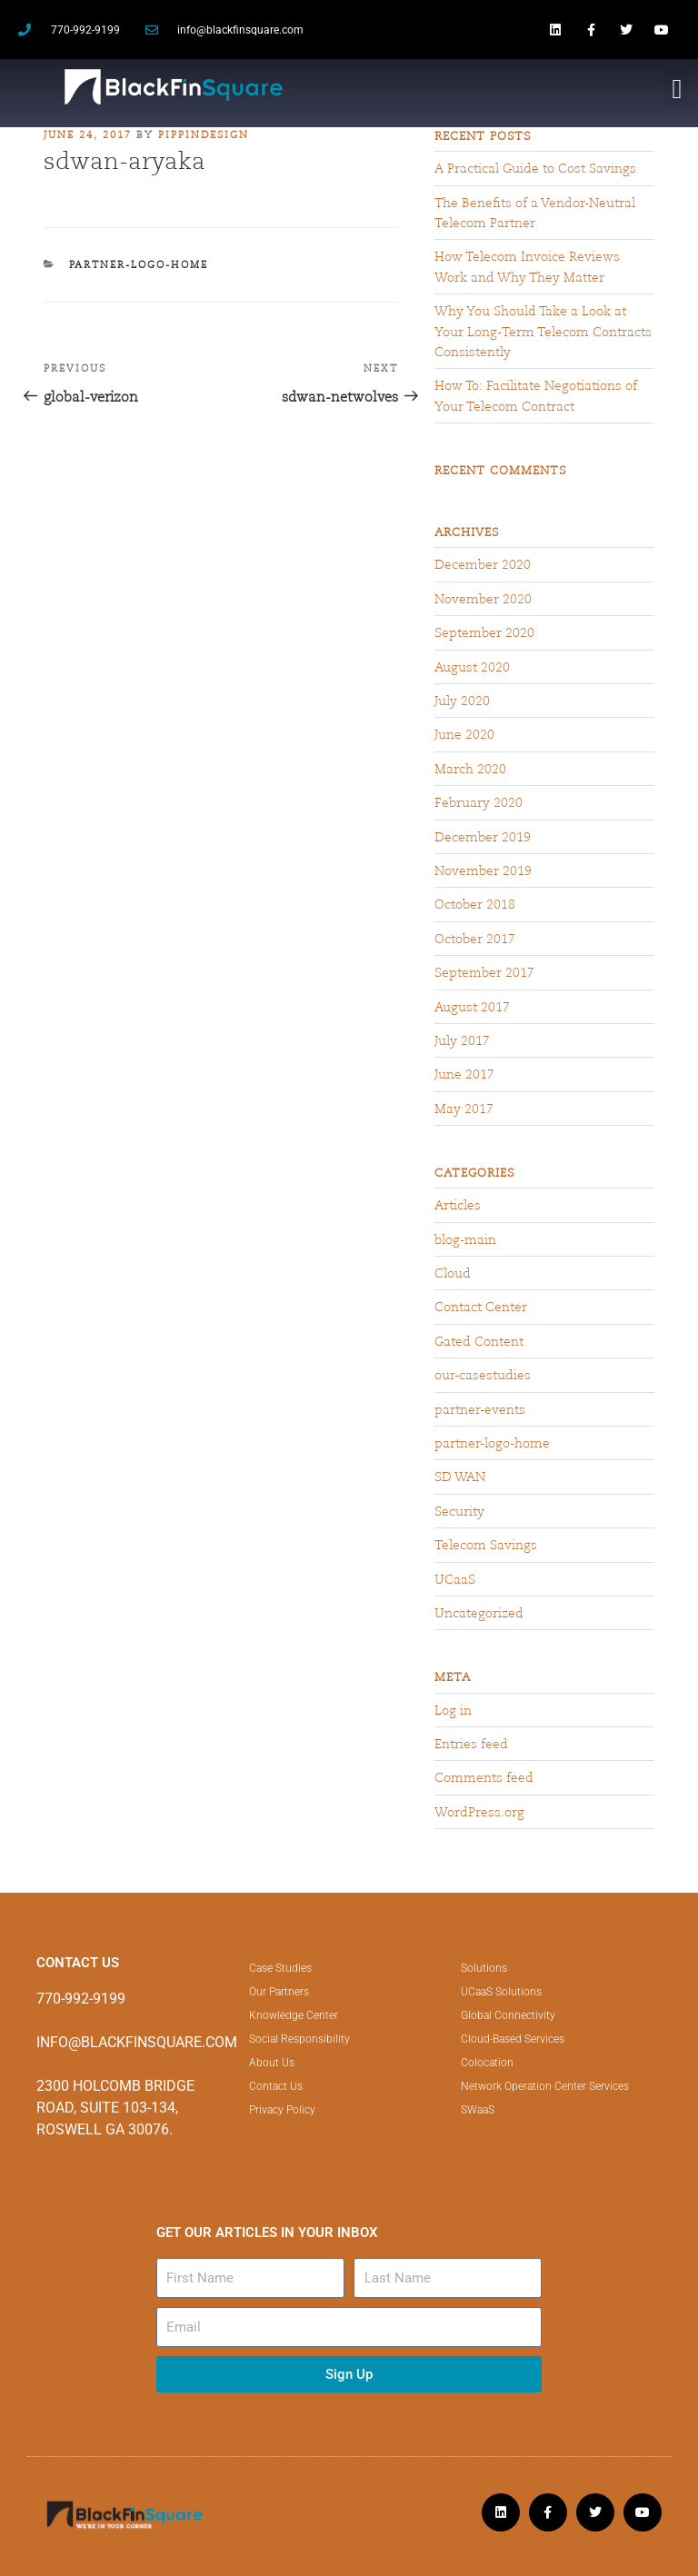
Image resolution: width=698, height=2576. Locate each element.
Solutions (484, 1968)
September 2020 (484, 632)
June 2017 (464, 1074)
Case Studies (280, 1968)
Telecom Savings (485, 1545)
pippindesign (203, 134)
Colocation (487, 2062)
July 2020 (462, 700)
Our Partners (279, 1991)
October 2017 (474, 938)
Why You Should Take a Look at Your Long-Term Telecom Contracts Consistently (543, 331)
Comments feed (483, 1777)
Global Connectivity (508, 2015)
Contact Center (480, 1306)
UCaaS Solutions (501, 1991)
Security (459, 1511)
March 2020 (470, 769)
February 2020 (478, 802)
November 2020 (483, 599)
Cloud (452, 1273)
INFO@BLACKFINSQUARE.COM (136, 2042)
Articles (457, 1205)
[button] (677, 88)
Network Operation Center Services (545, 2086)
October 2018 (474, 904)
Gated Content (479, 1341)
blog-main (465, 1239)
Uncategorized (479, 1613)
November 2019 (483, 870)
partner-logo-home (139, 264)
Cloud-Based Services (512, 2039)
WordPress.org (479, 1812)
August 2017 (472, 1007)
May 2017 (464, 1108)
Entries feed (471, 1744)
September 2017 (484, 972)
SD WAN (459, 1476)
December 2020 (482, 564)
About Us (271, 2062)
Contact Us (276, 2086)
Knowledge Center (293, 2015)
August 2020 (472, 667)
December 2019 (482, 837)
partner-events (479, 1409)
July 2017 (462, 1040)
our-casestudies (482, 1375)
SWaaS (477, 2110)
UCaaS (454, 1579)
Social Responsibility (299, 2039)
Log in (453, 1710)
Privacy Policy (282, 2110)
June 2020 (464, 734)
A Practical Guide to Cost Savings (535, 168)
